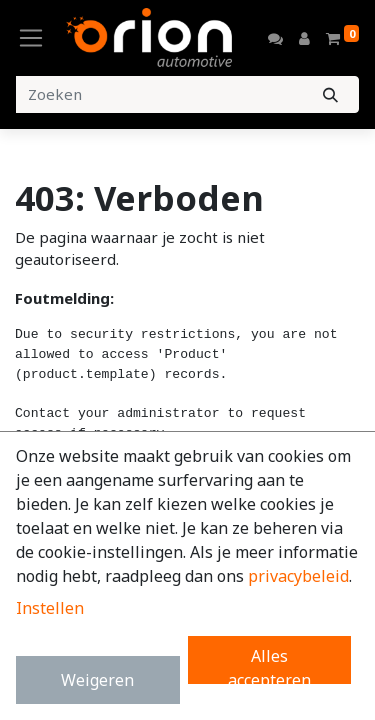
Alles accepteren (269, 664)
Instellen (50, 608)
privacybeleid (298, 576)
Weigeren (97, 680)
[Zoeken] (330, 94)
